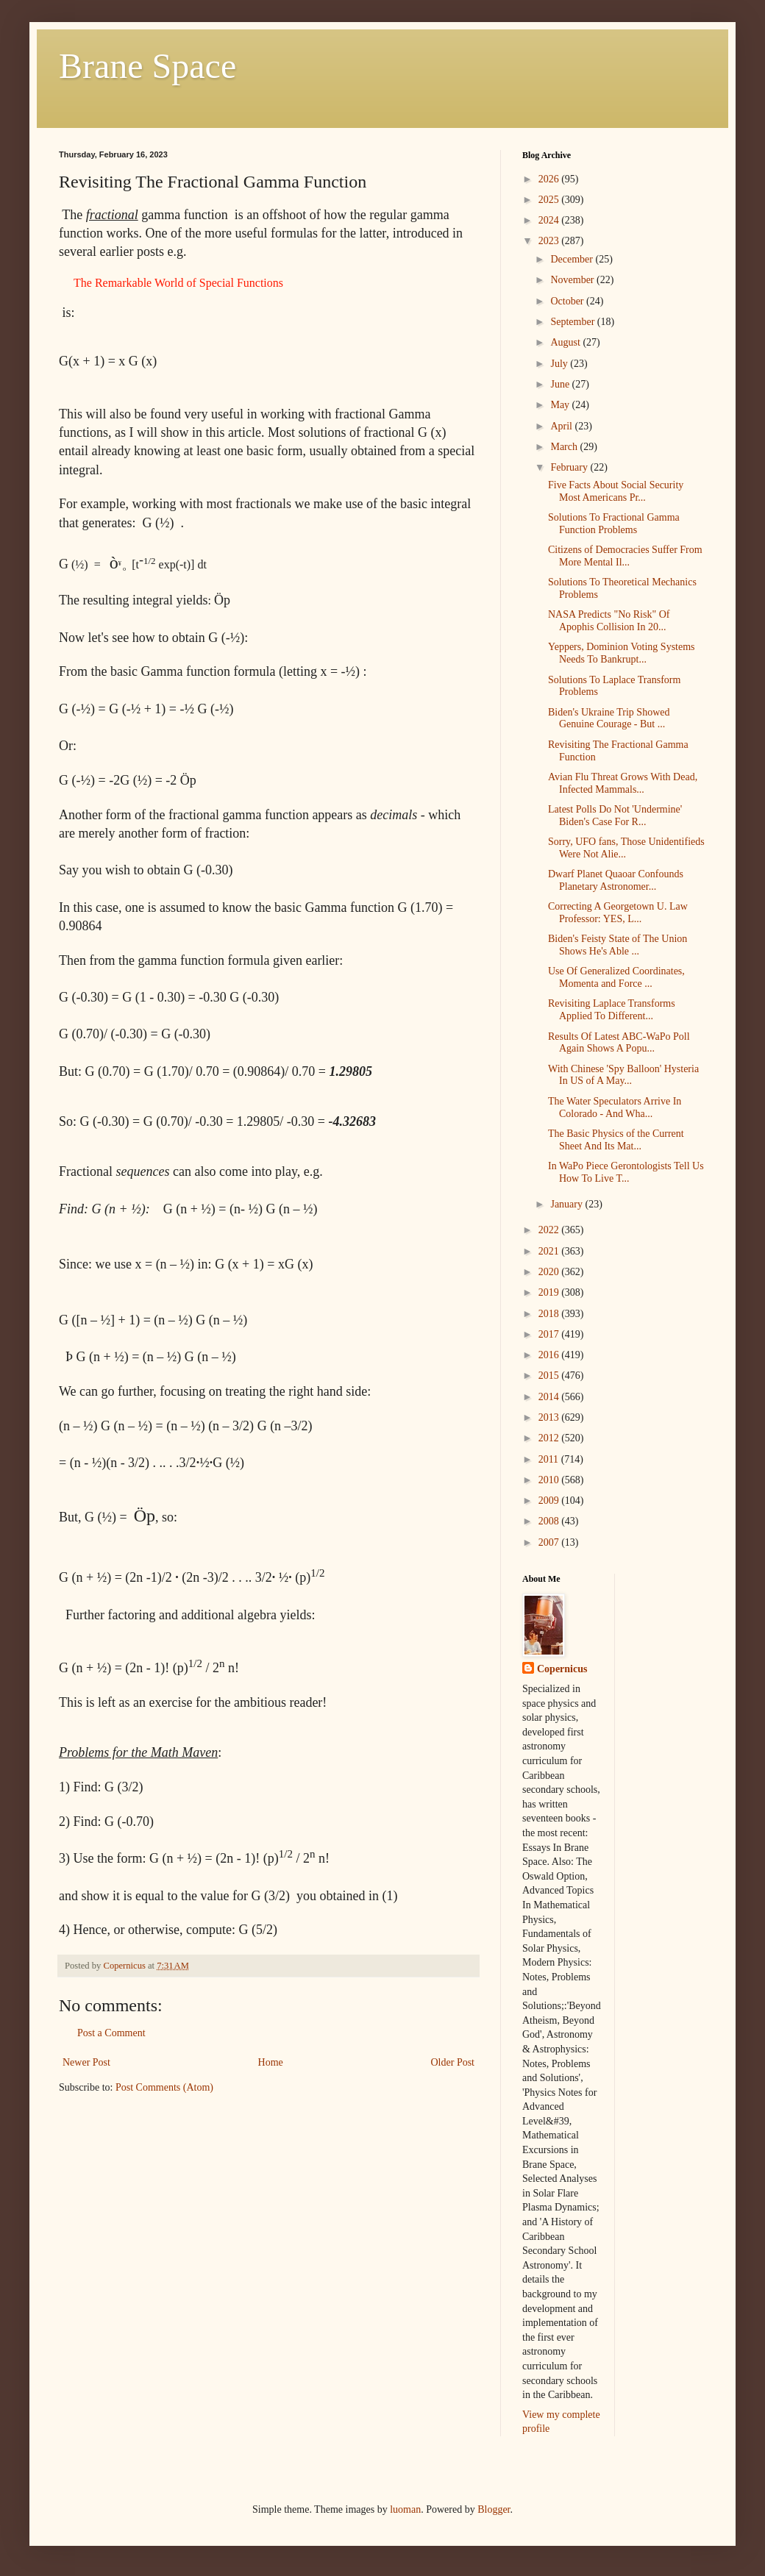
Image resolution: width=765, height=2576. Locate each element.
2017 (550, 1334)
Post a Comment (111, 2032)
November (573, 279)
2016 (550, 1354)
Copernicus (562, 1668)
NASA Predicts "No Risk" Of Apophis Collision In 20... (608, 620)
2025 (550, 199)
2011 (549, 1459)
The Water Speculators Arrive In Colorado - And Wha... (614, 1107)
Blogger (493, 2509)
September (573, 321)
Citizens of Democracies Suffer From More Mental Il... (625, 556)
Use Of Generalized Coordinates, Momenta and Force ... (616, 977)
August (566, 342)
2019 (550, 1292)
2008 (550, 1521)
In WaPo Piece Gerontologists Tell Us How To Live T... (626, 1172)
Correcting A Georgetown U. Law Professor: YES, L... (618, 912)
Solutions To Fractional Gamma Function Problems (614, 523)
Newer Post (86, 2062)
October (568, 301)
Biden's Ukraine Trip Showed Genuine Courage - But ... (608, 718)
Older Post (453, 2062)
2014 (550, 1396)
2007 (550, 1542)
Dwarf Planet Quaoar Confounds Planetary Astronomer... (615, 880)
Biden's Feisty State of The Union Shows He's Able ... (617, 945)
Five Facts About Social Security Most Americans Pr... (615, 491)
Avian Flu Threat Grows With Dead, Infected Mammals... (622, 783)
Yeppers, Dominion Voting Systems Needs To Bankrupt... (621, 653)
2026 (550, 179)
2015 (550, 1375)
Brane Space (147, 65)
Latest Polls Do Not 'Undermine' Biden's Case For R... (615, 815)
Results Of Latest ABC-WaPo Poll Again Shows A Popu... (619, 1043)
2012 (550, 1438)
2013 (550, 1417)
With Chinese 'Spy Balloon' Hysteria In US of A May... (623, 1075)
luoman (405, 2509)
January (567, 1204)
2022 (550, 1229)
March (565, 446)
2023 (550, 240)
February (570, 467)
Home (270, 2062)
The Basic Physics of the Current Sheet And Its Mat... (616, 1140)
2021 (550, 1251)
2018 (550, 1313)
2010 (550, 1479)
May (561, 404)
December (572, 259)
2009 (550, 1500)
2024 (550, 220)
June (561, 384)
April (562, 426)
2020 (550, 1271)
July (560, 363)
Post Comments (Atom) (164, 2087)
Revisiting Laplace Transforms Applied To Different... (611, 1009)
